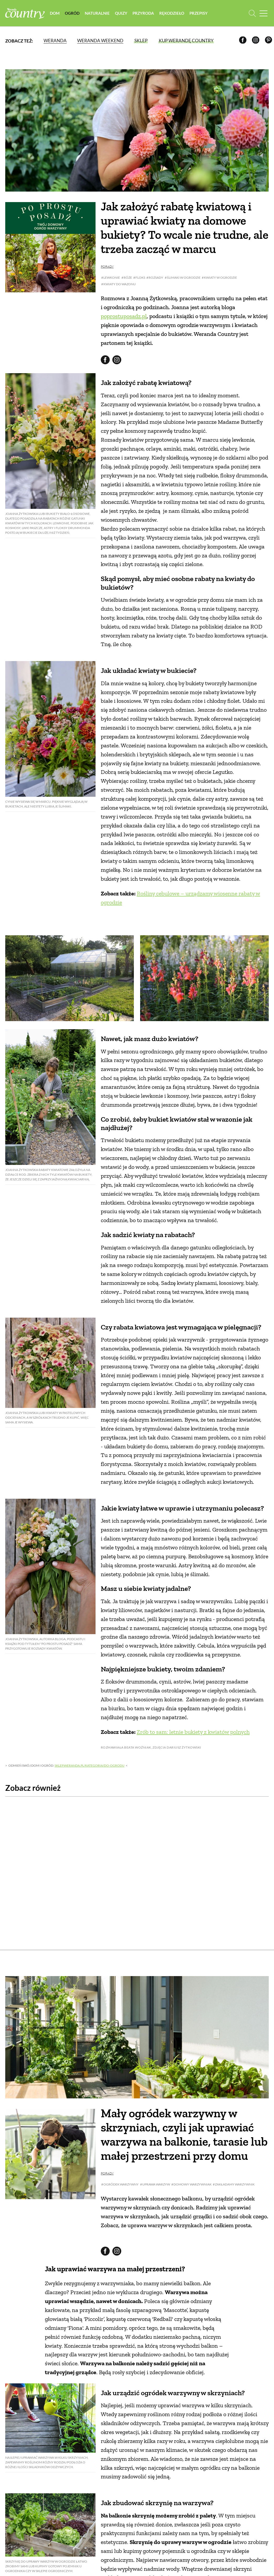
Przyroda (143, 13)
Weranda (55, 40)
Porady (107, 345)
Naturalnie (97, 13)
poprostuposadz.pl (124, 394)
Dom (55, 13)
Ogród (72, 13)
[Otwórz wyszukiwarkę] (252, 13)
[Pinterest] (269, 40)
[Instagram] (256, 40)
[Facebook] (243, 40)
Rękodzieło (171, 13)
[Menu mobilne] (263, 13)
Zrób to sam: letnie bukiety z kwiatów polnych (193, 1895)
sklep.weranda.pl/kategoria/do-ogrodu (89, 2015)
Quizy (121, 13)
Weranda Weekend (100, 40)
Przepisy (198, 13)
